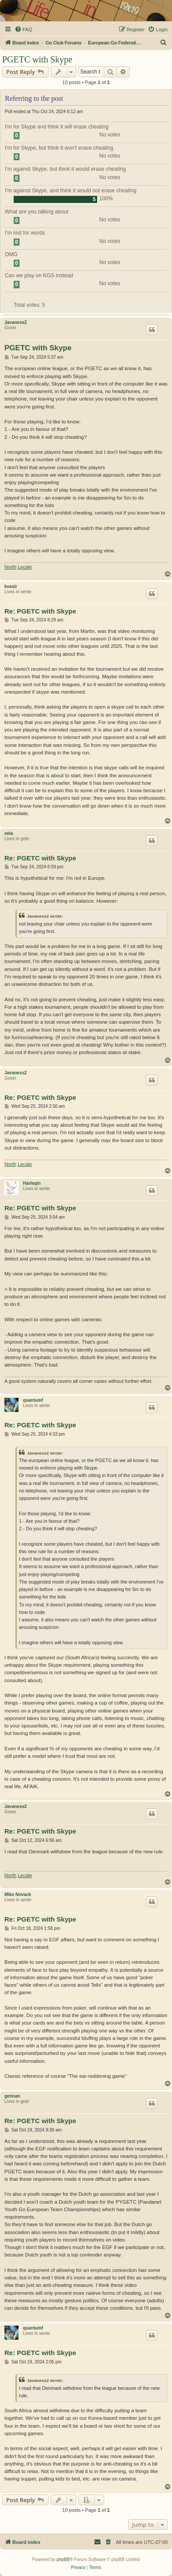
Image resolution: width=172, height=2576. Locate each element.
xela (8, 833)
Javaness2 (15, 322)
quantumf (33, 1400)
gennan (12, 2096)
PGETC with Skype (37, 59)
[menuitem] (23, 29)
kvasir (10, 586)
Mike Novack (17, 1894)
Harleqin (32, 1183)
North (10, 567)
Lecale (25, 567)
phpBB (63, 2559)
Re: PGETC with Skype (40, 611)
